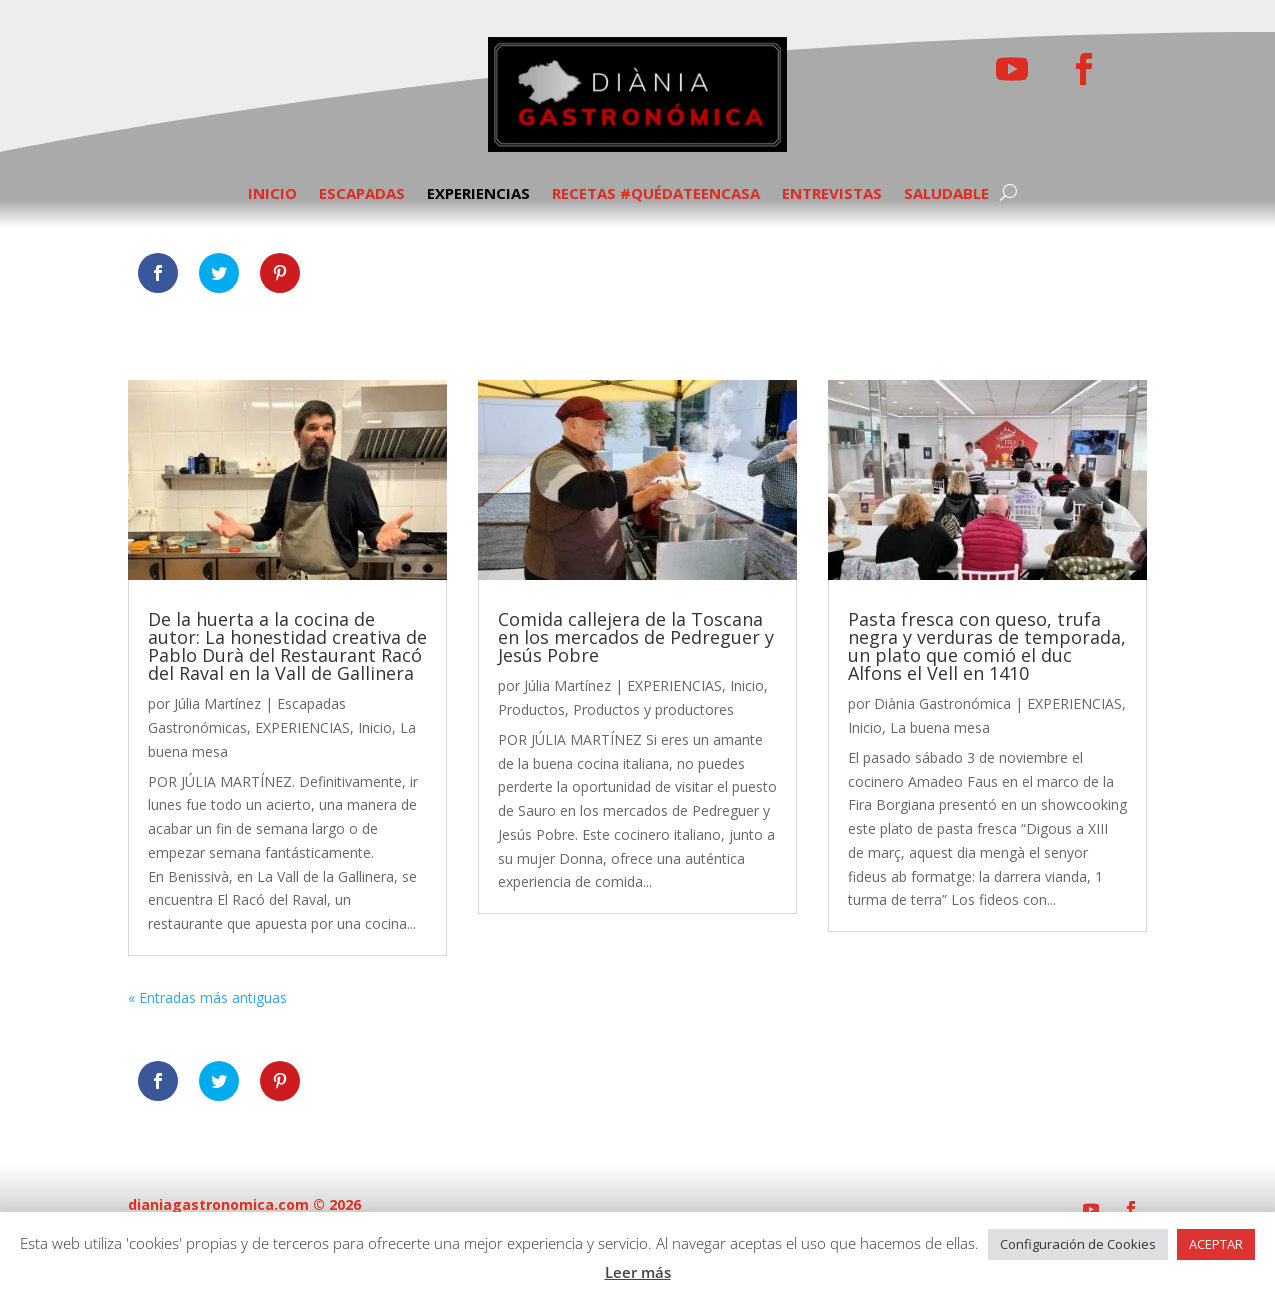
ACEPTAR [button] (1216, 1244)
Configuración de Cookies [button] (1078, 1244)
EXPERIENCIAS (478, 194)
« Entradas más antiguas (207, 997)
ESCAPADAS (362, 194)
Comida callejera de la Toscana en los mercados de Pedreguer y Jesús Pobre (636, 637)
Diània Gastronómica (942, 703)
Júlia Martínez (217, 703)
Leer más (638, 1272)
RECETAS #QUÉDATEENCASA (656, 194)
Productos (531, 709)
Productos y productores (653, 709)
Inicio (375, 727)
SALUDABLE (946, 194)
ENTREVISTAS (832, 194)
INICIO (272, 194)
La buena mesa (940, 727)
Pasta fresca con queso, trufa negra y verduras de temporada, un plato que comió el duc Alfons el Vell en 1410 (987, 646)
